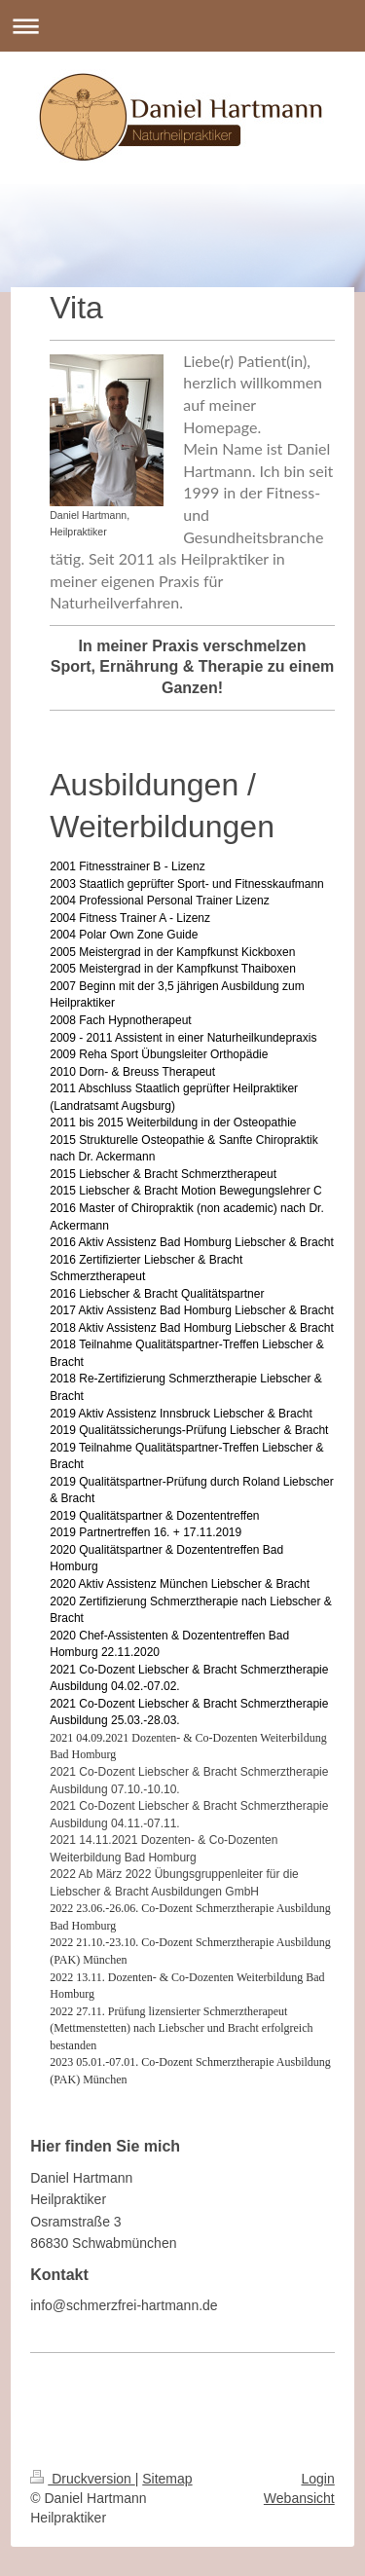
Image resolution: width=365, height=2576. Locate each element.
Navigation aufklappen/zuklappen (182, 26)
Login (317, 2478)
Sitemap (167, 2478)
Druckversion (82, 2478)
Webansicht (299, 2498)
